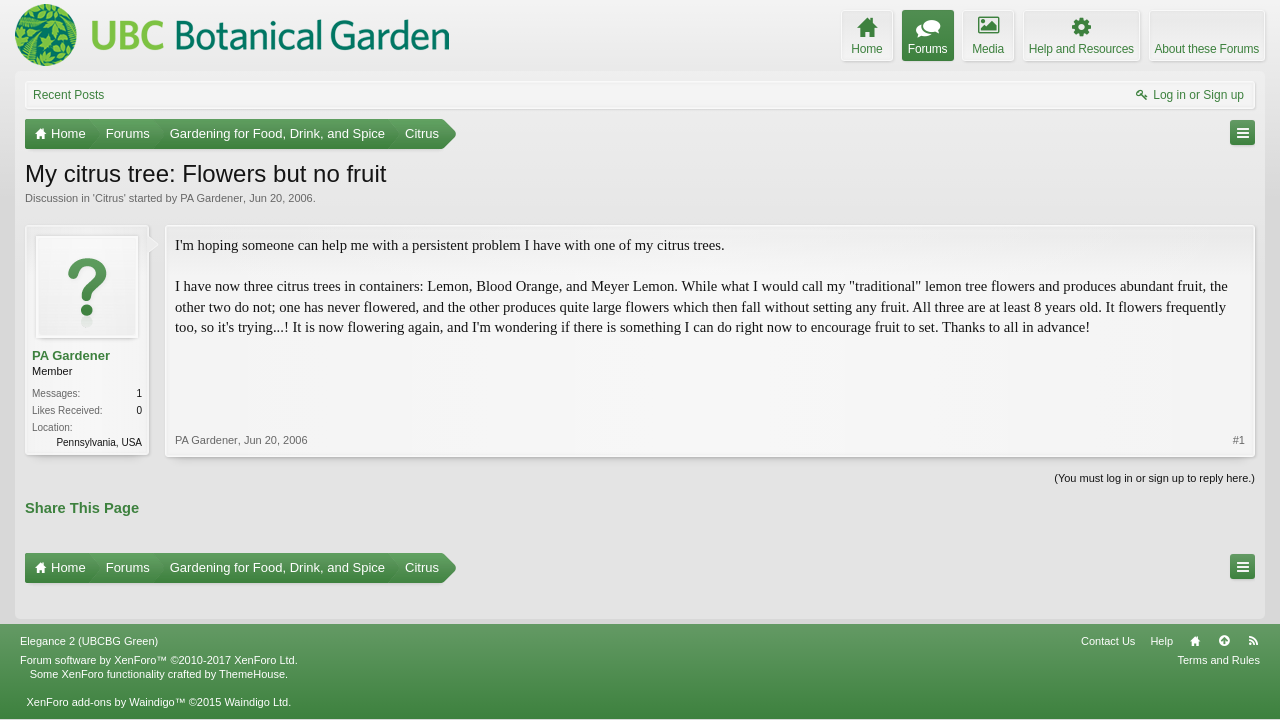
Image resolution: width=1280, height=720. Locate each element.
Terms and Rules (1218, 632)
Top (1224, 613)
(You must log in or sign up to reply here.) (1154, 476)
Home (1195, 613)
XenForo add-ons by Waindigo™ (105, 674)
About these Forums (1207, 49)
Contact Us (1108, 613)
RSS (1253, 613)
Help (1161, 613)
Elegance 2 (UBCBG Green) (89, 613)
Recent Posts (68, 95)
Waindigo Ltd (256, 674)
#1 (1239, 357)
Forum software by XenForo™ (159, 632)
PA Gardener (211, 198)
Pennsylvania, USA (99, 442)
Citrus (109, 198)
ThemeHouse (252, 646)
